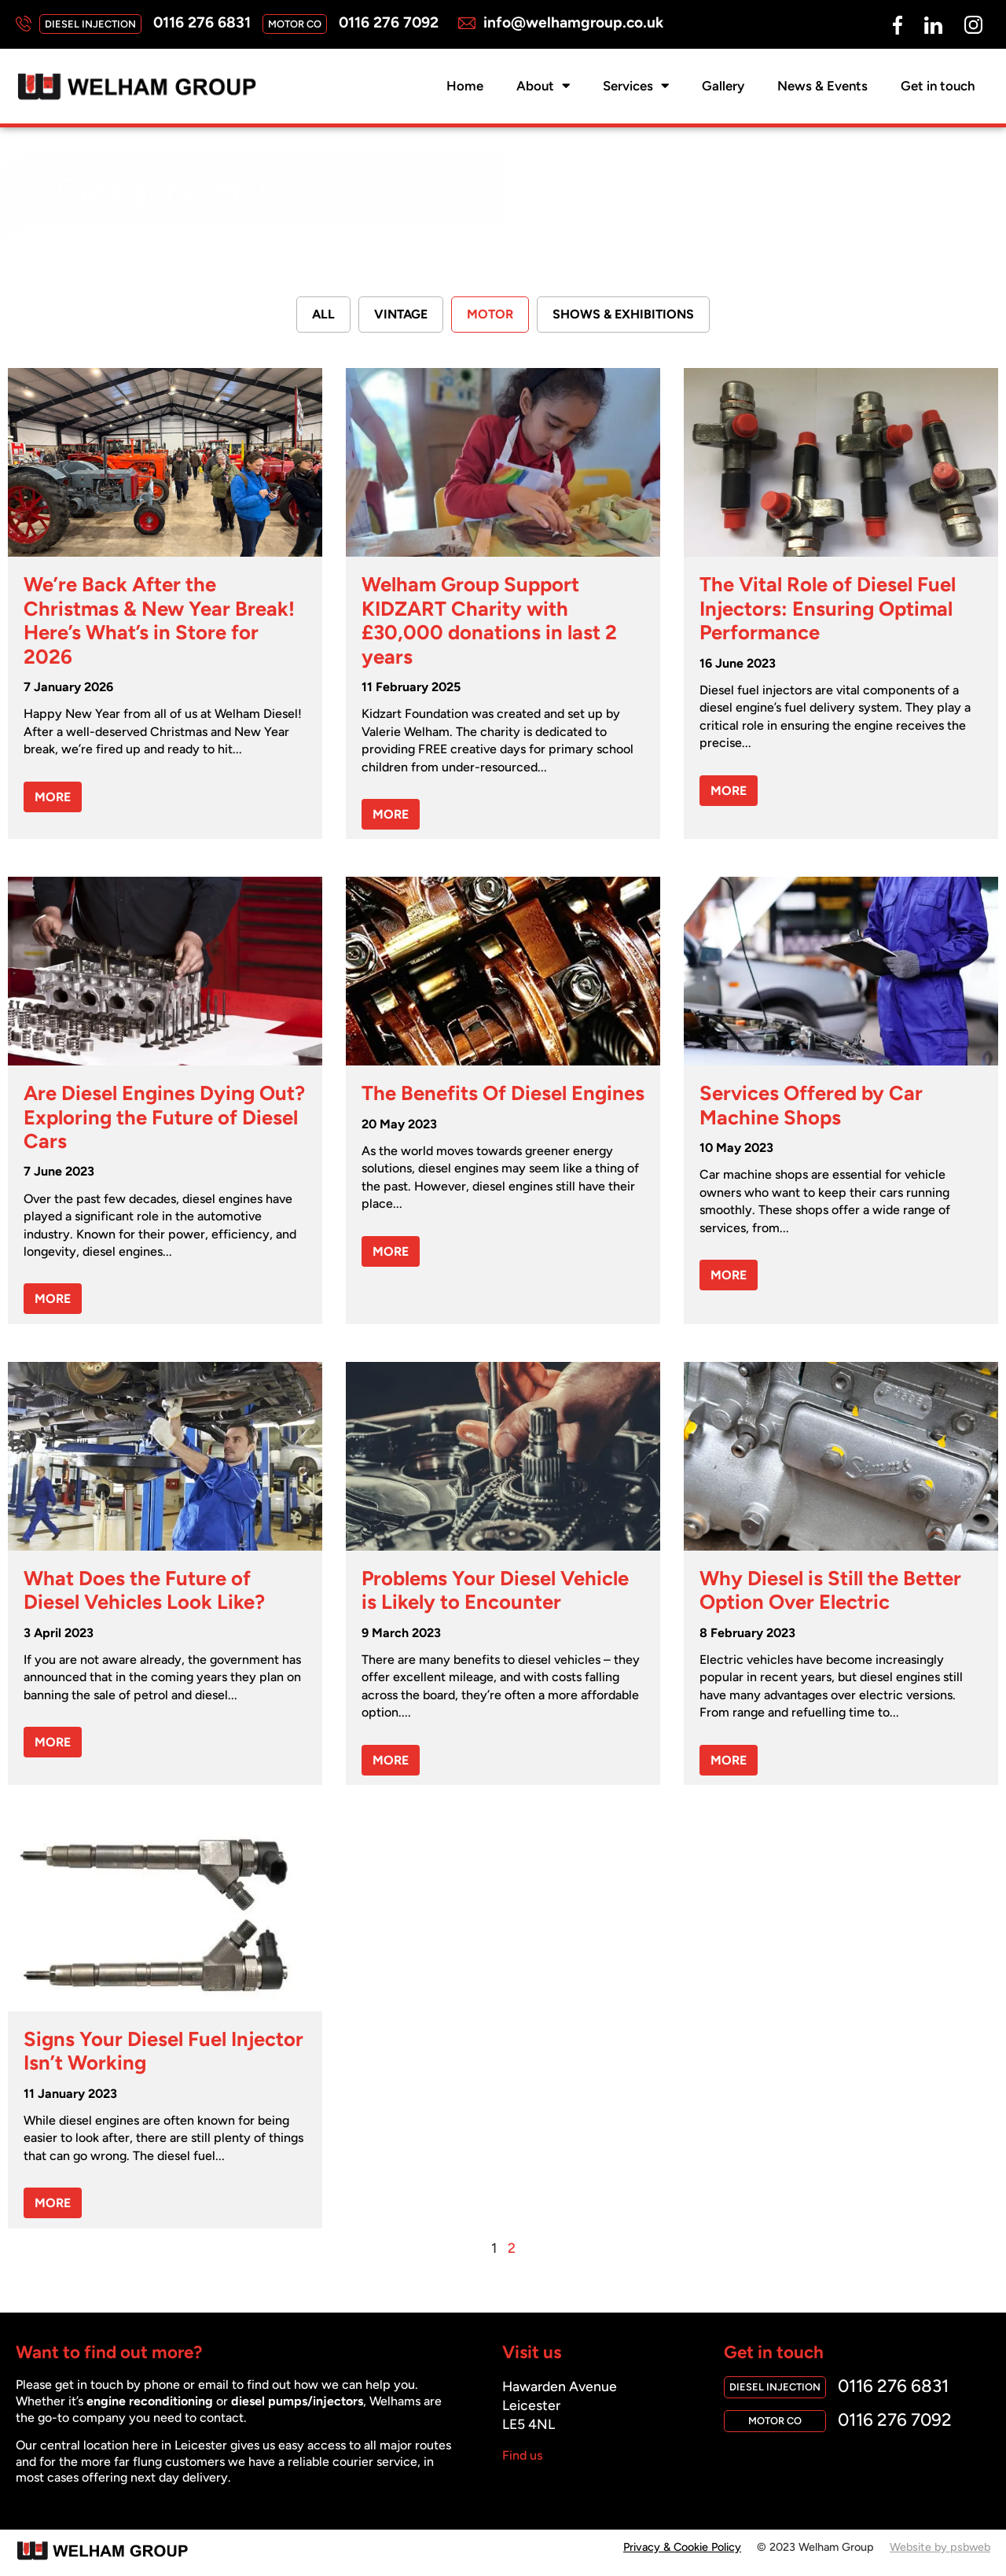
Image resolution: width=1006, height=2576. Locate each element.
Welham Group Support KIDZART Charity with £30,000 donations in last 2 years (489, 620)
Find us (522, 2456)
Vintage (401, 314)
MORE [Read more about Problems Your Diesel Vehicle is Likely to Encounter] (391, 1761)
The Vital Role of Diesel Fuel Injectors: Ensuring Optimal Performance (827, 609)
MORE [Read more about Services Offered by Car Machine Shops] (728, 1275)
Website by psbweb (940, 2548)
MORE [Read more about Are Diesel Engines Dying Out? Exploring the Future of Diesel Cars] (53, 1299)
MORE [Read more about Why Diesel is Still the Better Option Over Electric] (728, 1761)
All (323, 314)
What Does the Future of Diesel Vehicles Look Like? (144, 1590)
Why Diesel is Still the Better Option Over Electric (830, 1590)
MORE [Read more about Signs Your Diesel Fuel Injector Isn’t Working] (53, 2203)
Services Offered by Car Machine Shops (811, 1105)
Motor (490, 314)
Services (636, 86)
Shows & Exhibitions (623, 314)
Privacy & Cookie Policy (682, 2548)
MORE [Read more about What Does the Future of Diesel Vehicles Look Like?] (53, 1742)
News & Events (822, 86)
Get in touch (938, 86)
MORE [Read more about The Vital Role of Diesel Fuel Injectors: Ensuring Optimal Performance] (728, 791)
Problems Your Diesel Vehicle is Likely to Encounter (495, 1590)
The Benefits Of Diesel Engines (503, 1094)
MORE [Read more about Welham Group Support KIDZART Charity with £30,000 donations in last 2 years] (391, 815)
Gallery (723, 86)
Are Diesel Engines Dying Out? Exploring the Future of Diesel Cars (164, 1118)
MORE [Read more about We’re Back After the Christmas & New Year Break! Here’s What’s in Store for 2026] (53, 797)
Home (464, 86)
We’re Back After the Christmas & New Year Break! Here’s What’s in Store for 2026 (159, 620)
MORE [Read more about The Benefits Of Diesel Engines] (391, 1252)
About (543, 86)
